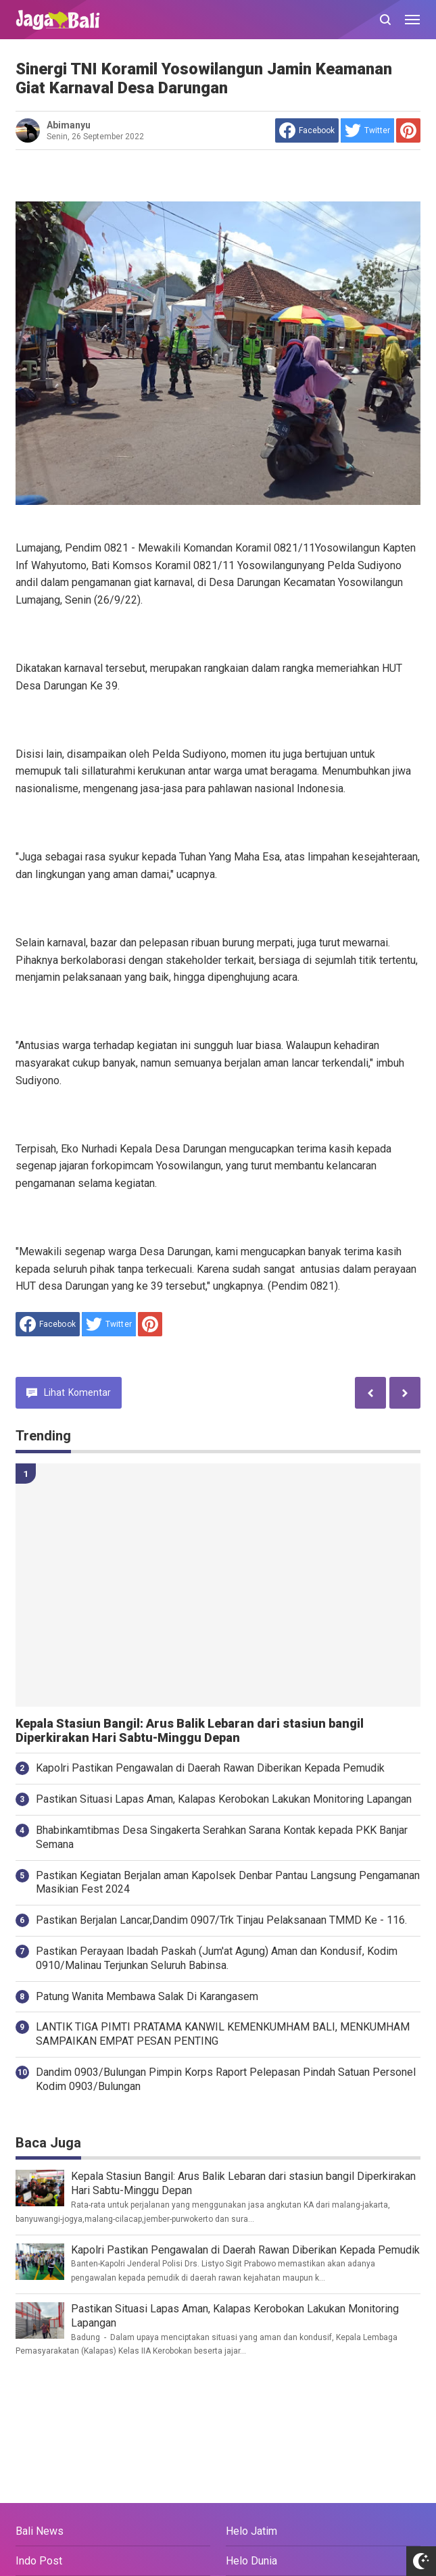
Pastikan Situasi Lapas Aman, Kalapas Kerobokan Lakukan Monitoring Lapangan (224, 1799)
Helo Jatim (251, 2531)
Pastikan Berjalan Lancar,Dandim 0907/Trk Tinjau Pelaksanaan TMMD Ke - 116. (221, 1920)
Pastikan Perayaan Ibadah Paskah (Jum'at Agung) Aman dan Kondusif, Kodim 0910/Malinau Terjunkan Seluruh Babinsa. (216, 1958)
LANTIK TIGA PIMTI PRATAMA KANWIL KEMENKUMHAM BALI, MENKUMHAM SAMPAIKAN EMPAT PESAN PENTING (223, 2033)
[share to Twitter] (367, 130)
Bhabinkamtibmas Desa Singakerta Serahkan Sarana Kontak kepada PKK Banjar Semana (222, 1837)
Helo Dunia (251, 2560)
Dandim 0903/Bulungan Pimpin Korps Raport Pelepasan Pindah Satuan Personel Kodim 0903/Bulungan (226, 2079)
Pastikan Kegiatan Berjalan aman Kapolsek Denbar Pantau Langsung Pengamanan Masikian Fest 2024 (228, 1882)
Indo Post (39, 2560)
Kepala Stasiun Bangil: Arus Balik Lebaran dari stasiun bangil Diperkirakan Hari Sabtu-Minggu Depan (190, 1731)
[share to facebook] (307, 130)
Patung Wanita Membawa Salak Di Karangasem (147, 1996)
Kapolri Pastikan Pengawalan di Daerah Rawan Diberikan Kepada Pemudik (210, 1767)
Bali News (40, 2531)
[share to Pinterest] (408, 130)
